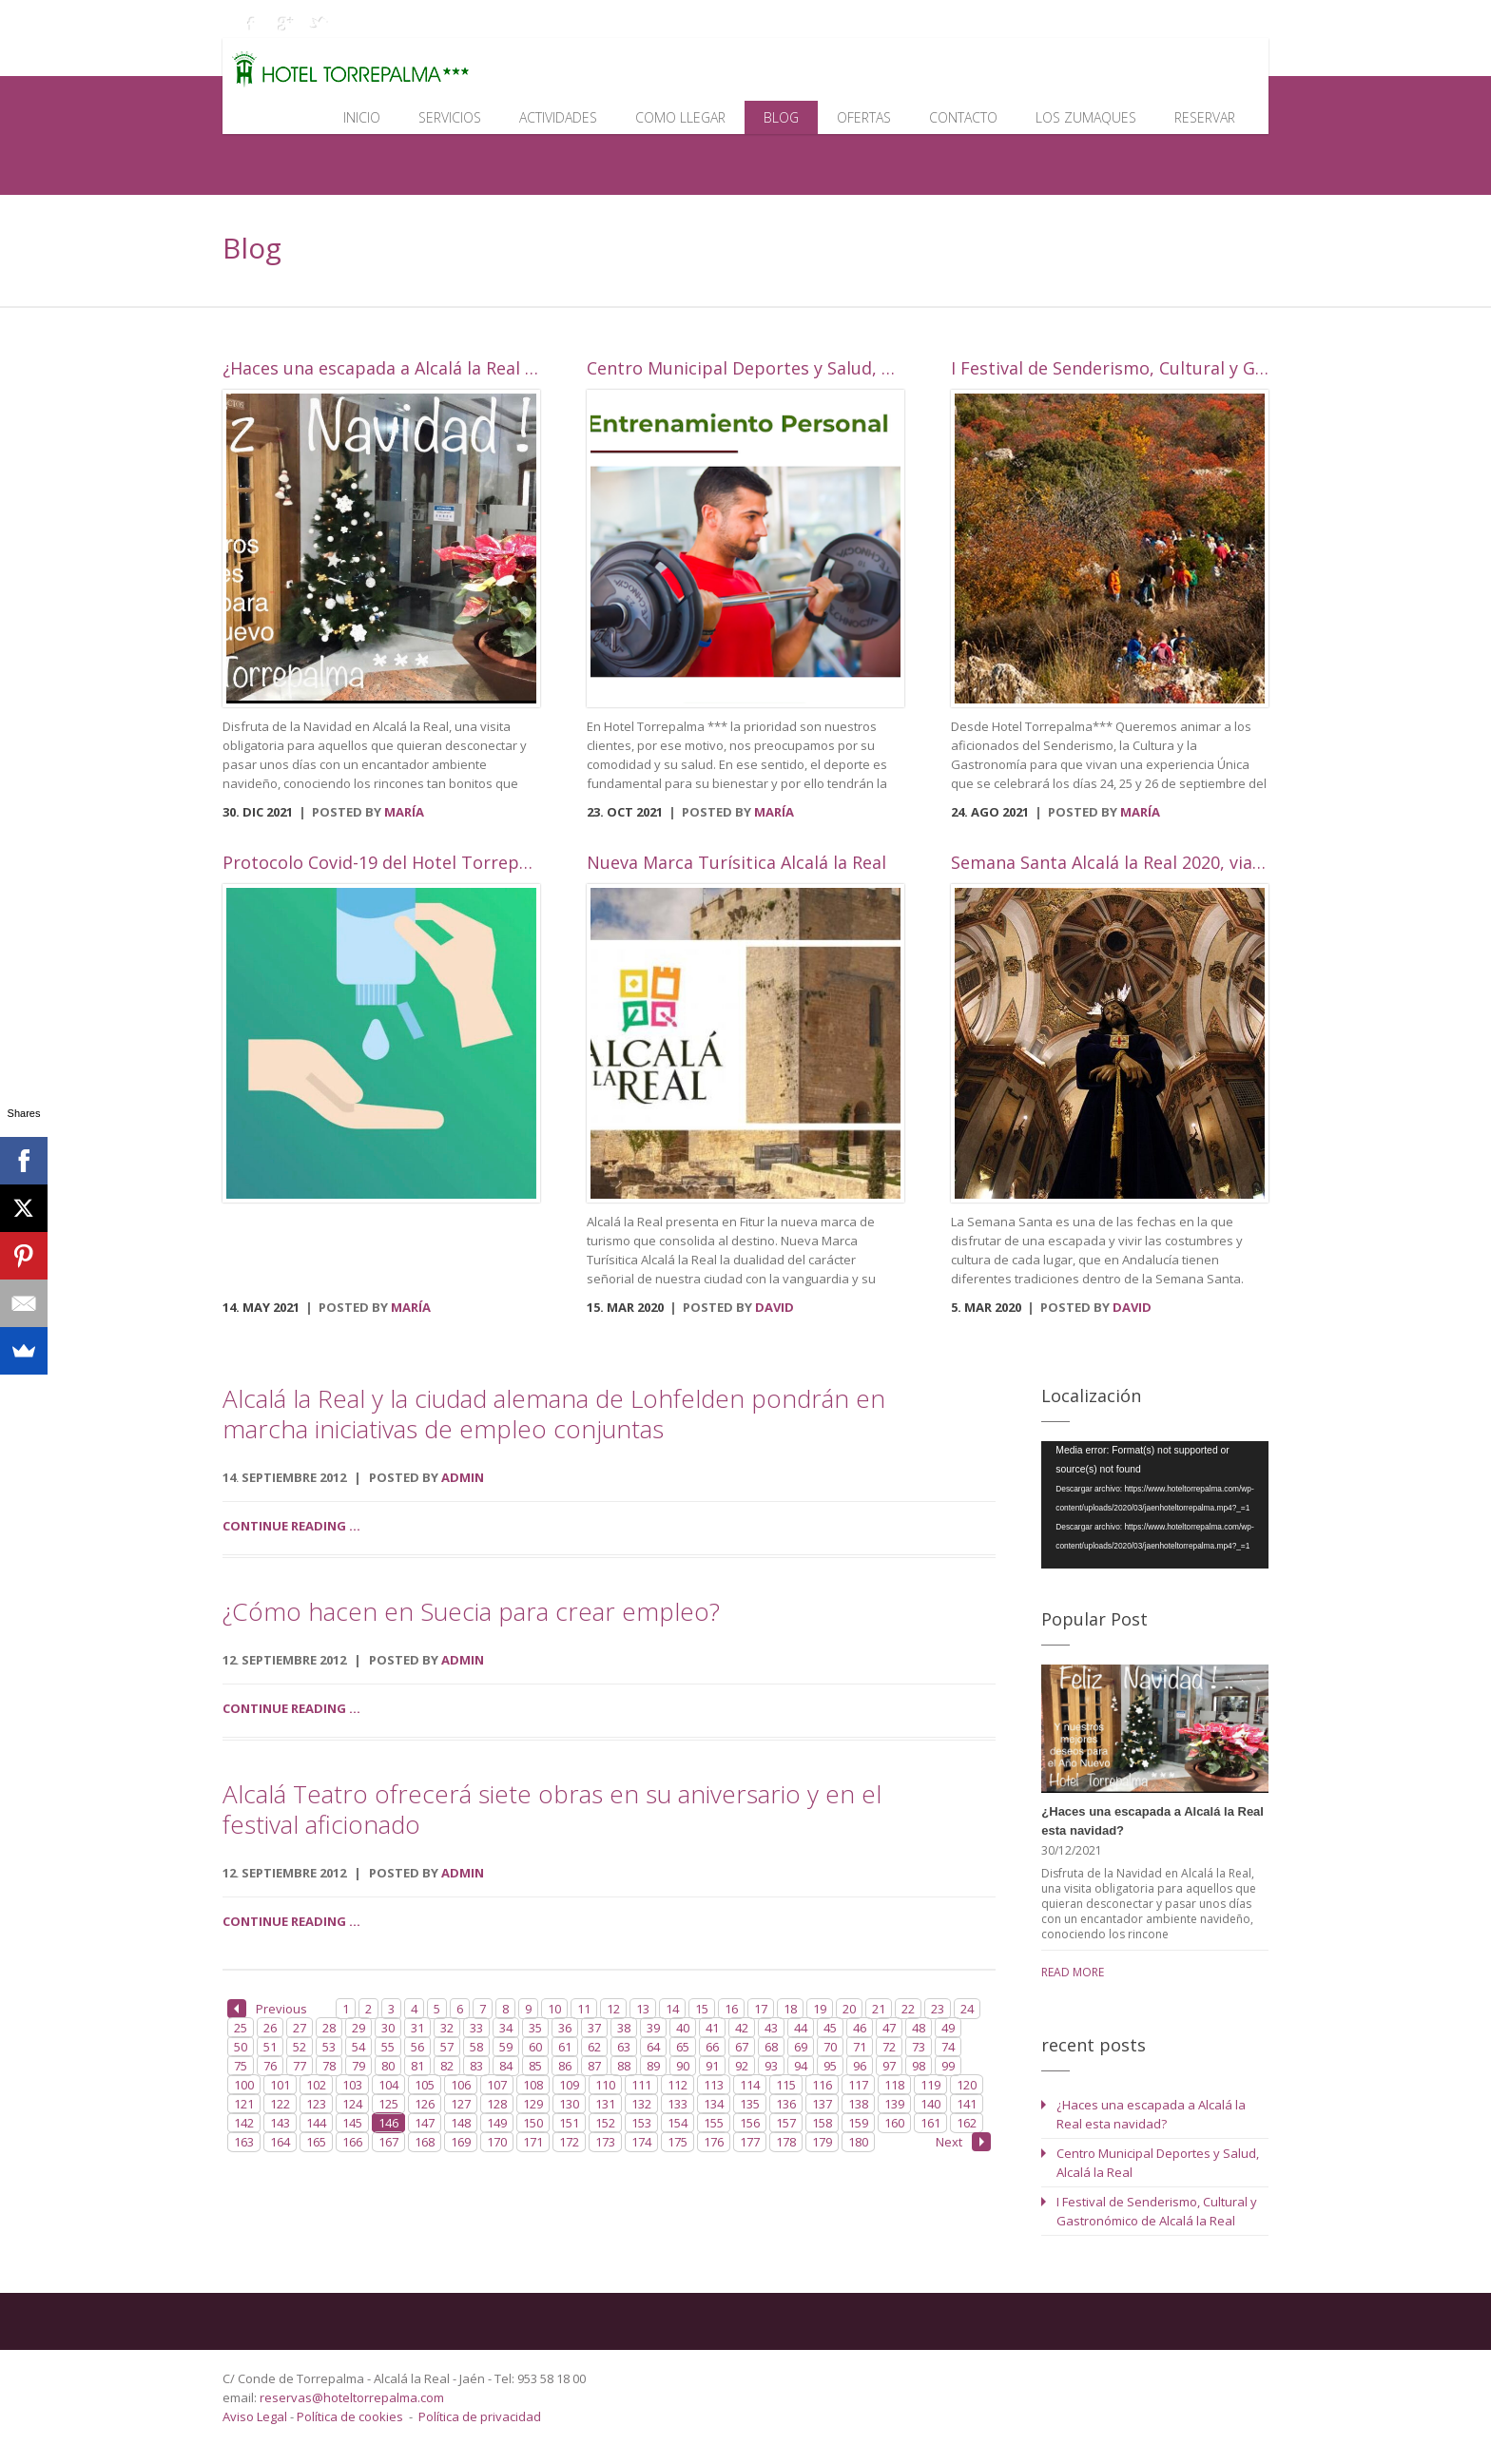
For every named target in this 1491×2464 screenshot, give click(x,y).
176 (714, 2141)
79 (358, 2065)
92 (741, 2065)
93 (771, 2065)
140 (930, 2103)
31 (417, 2027)
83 (476, 2065)
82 (447, 2065)
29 (358, 2027)
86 (564, 2065)
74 (948, 2046)
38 (623, 2027)
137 (822, 2103)
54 (358, 2046)
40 (682, 2027)
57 (447, 2046)
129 (533, 2103)
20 (849, 2008)
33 (476, 2027)
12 (613, 2008)
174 (641, 2141)
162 (967, 2122)
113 (714, 2084)
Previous (267, 2008)
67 (741, 2046)
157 (786, 2122)
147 (425, 2122)
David (774, 1307)
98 (918, 2065)
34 (506, 2027)
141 (967, 2103)
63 (623, 2046)
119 (930, 2084)
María (404, 811)
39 (653, 2027)
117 (858, 2084)
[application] (1154, 1505)
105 (425, 2084)
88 (623, 2065)
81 (417, 2065)
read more (1072, 1972)
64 (653, 2046)
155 (714, 2122)
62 (594, 2046)
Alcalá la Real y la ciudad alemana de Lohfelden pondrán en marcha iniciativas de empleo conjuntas (554, 1413)
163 (244, 2141)
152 (605, 2122)
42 (741, 2027)
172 (569, 2141)
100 (244, 2084)
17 (760, 2008)
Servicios (449, 117)
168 (425, 2141)
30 (388, 2027)
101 (280, 2084)
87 (594, 2065)
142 (244, 2122)
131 (605, 2103)
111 (641, 2084)
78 (329, 2065)
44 (800, 2027)
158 (822, 2122)
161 (930, 2122)
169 (461, 2141)
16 (731, 2008)
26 (270, 2027)
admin (462, 1477)
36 (564, 2027)
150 (533, 2122)
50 (240, 2046)
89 (653, 2065)
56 (417, 2046)
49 (948, 2027)
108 (533, 2084)
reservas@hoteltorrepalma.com (353, 2397)
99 (948, 2065)
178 (786, 2141)
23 (937, 2008)
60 (535, 2046)
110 (605, 2084)
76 (270, 2065)
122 (280, 2103)
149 (497, 2122)
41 (712, 2027)
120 (967, 2084)
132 (641, 2103)
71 (859, 2046)
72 (889, 2046)
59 (506, 2046)
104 (388, 2084)
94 (800, 2065)
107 (497, 2084)
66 (712, 2046)
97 (889, 2065)
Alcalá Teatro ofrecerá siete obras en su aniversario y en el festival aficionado (552, 1809)
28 (329, 2027)
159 (858, 2122)
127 (461, 2103)
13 (642, 2008)
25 (240, 2027)
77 (299, 2065)
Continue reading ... (291, 1525)
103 (352, 2084)
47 (889, 2027)
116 (822, 2084)
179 (822, 2141)
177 (750, 2141)
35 (535, 2027)
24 (967, 2008)
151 (569, 2122)
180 (858, 2141)
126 (425, 2103)
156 (750, 2122)
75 (240, 2065)
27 (299, 2027)
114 (750, 2084)
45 (830, 2027)
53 (329, 2046)
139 (894, 2103)
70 (830, 2046)
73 (918, 2046)
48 (918, 2027)
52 (299, 2046)
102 (316, 2084)
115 (786, 2084)
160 (894, 2122)
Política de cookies (350, 2416)
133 (677, 2103)
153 (641, 2122)
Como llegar (680, 117)
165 (316, 2141)
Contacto (963, 117)
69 (800, 2046)
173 (605, 2141)
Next (963, 2141)
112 (677, 2084)
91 (712, 2065)
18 (790, 2008)
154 (677, 2122)
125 (388, 2103)
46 (859, 2027)
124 (352, 2103)
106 (461, 2084)
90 (682, 2065)
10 (554, 2008)
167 (388, 2141)
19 (819, 2008)
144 (316, 2122)
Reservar (1204, 117)
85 (535, 2065)
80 (388, 2065)
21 (878, 2008)
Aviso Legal (256, 2416)
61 (564, 2046)
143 (280, 2122)
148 (461, 2122)
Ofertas (864, 117)
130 (569, 2103)
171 (533, 2141)
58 (476, 2046)
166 (352, 2141)
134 (714, 2103)
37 (594, 2027)
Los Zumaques (1086, 117)
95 (830, 2065)
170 (497, 2141)
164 (280, 2141)
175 (677, 2141)
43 (771, 2027)
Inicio (361, 117)
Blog (781, 117)
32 (447, 2027)
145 (352, 2122)
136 (786, 2103)
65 (682, 2046)
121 (244, 2103)
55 (388, 2046)
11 (584, 2008)
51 (270, 2046)
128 (497, 2103)
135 (750, 2103)
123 (316, 2103)
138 (858, 2103)
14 (672, 2008)
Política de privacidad (479, 2416)
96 (859, 2065)
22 (908, 2008)
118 (894, 2084)
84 (506, 2065)
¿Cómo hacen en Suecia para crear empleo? (471, 1611)
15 (701, 2008)
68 (771, 2046)
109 (569, 2084)
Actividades (558, 117)
